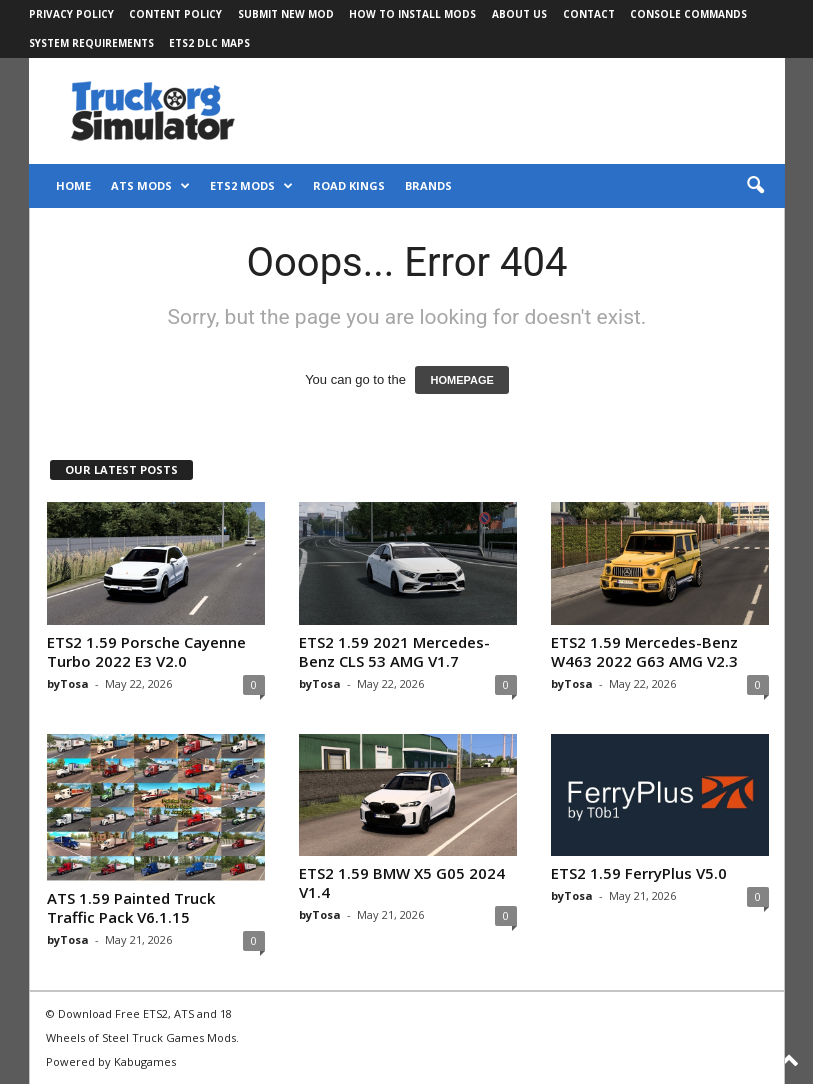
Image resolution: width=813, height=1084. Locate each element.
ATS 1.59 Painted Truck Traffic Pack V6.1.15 (131, 907)
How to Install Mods (412, 14)
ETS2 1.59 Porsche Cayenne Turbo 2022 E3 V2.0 (146, 651)
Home (73, 185)
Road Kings (349, 185)
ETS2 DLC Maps (209, 43)
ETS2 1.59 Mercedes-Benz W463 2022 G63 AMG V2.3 (644, 651)
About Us (519, 14)
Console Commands (688, 14)
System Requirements (91, 43)
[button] (755, 186)
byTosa (68, 683)
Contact (589, 14)
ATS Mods (150, 186)
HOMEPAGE (461, 380)
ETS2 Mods (251, 186)
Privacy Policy (71, 14)
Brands (428, 185)
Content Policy (175, 14)
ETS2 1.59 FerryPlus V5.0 (639, 873)
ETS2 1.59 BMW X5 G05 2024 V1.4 (402, 882)
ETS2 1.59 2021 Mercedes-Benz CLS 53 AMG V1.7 (394, 651)
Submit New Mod (286, 14)
